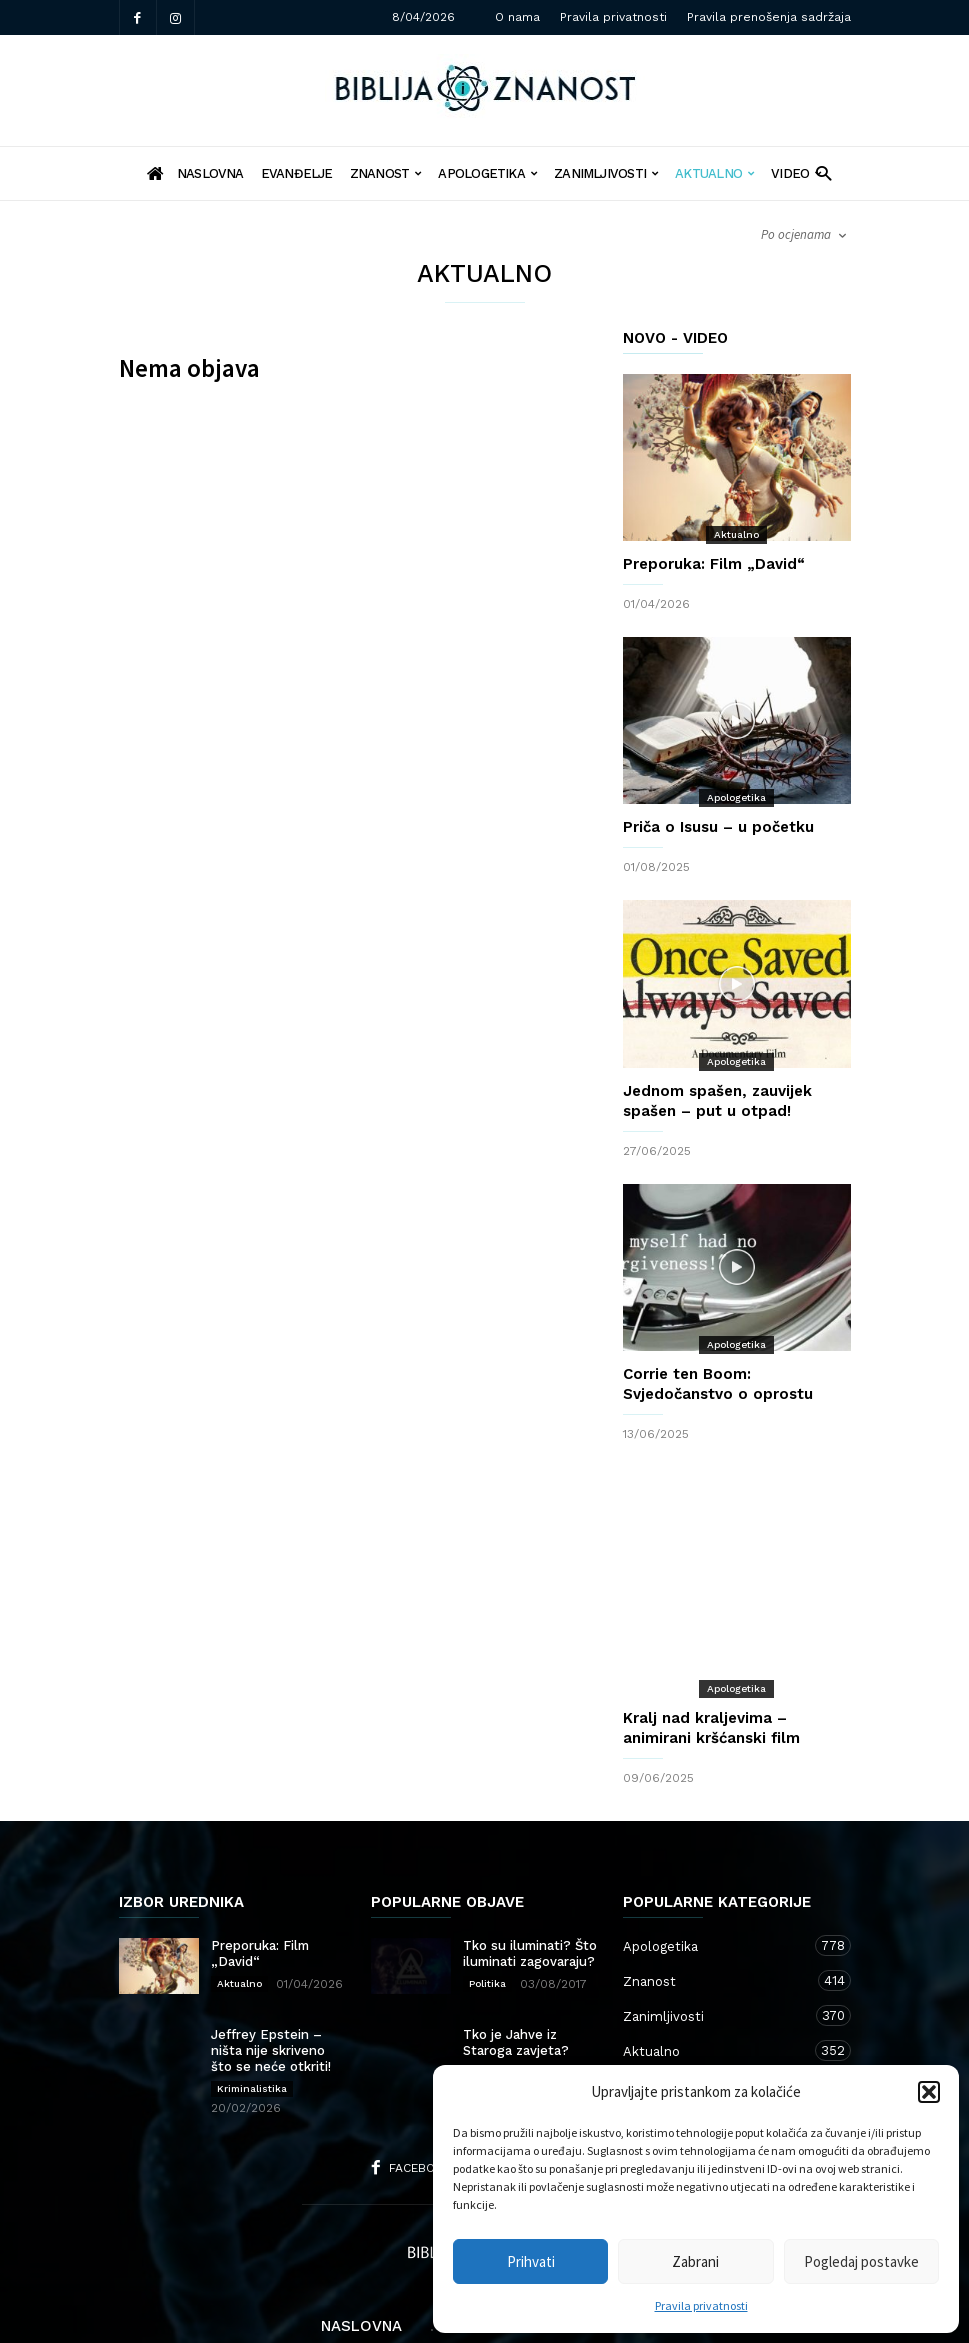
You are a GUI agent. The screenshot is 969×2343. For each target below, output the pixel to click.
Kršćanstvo (717, 2024)
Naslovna (361, 2265)
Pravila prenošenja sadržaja (769, 17)
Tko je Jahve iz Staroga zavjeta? (516, 1981)
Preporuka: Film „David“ (714, 564)
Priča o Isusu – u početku (718, 827)
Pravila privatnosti (701, 2305)
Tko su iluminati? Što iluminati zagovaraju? (530, 1892)
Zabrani (695, 2261)
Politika (487, 1922)
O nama (517, 17)
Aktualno (714, 173)
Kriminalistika (252, 2027)
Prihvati (531, 2261)
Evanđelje (297, 173)
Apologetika (487, 173)
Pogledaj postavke (861, 2261)
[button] (929, 2092)
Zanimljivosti (606, 173)
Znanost (386, 173)
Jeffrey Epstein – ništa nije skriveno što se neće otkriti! (271, 1989)
